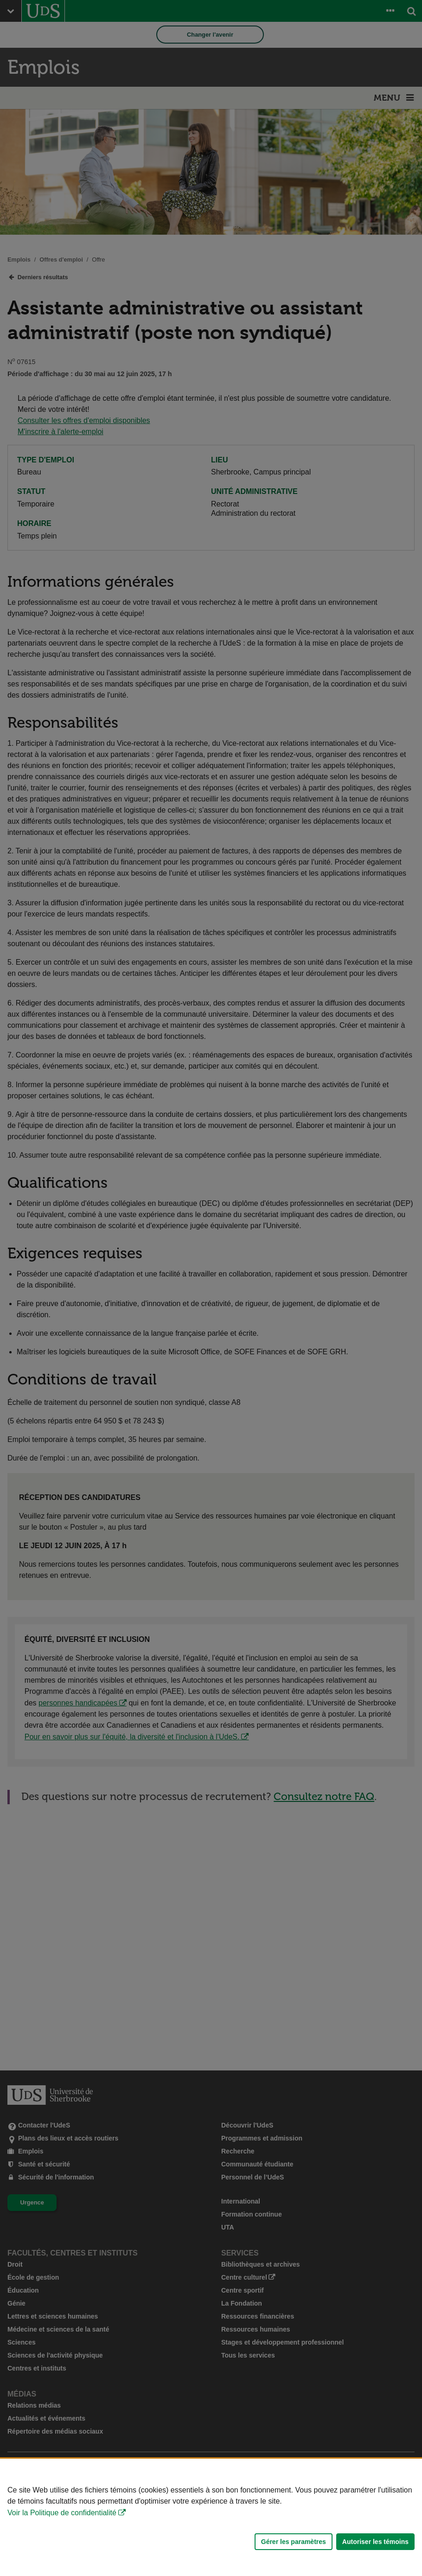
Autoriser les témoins (375, 2541)
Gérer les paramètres (293, 2541)
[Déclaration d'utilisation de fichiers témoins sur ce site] (211, 2517)
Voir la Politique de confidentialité (61, 2513)
